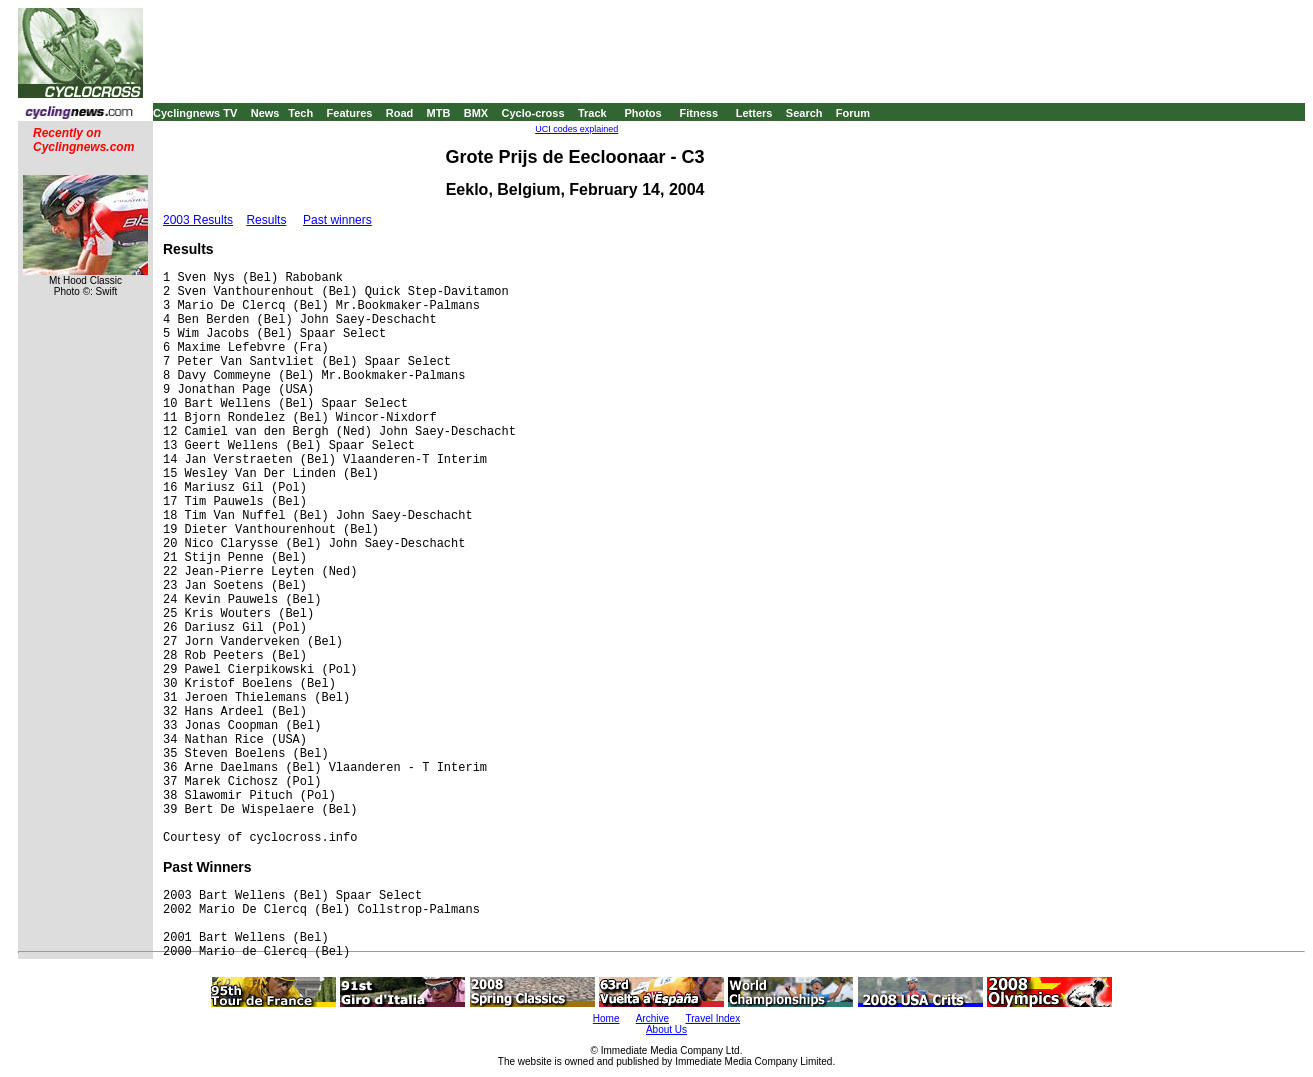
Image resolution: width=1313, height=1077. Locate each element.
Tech (300, 113)
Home (606, 1018)
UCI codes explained (576, 129)
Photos (642, 113)
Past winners (337, 220)
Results (266, 220)
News (265, 113)
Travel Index (713, 1018)
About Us (666, 1029)
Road (400, 113)
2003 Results (198, 220)
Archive (652, 1018)
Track (592, 113)
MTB (439, 113)
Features (350, 113)
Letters (754, 113)
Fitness (698, 113)
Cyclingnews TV (195, 113)
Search (804, 113)
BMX (476, 113)
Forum (853, 113)
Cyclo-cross (533, 113)
